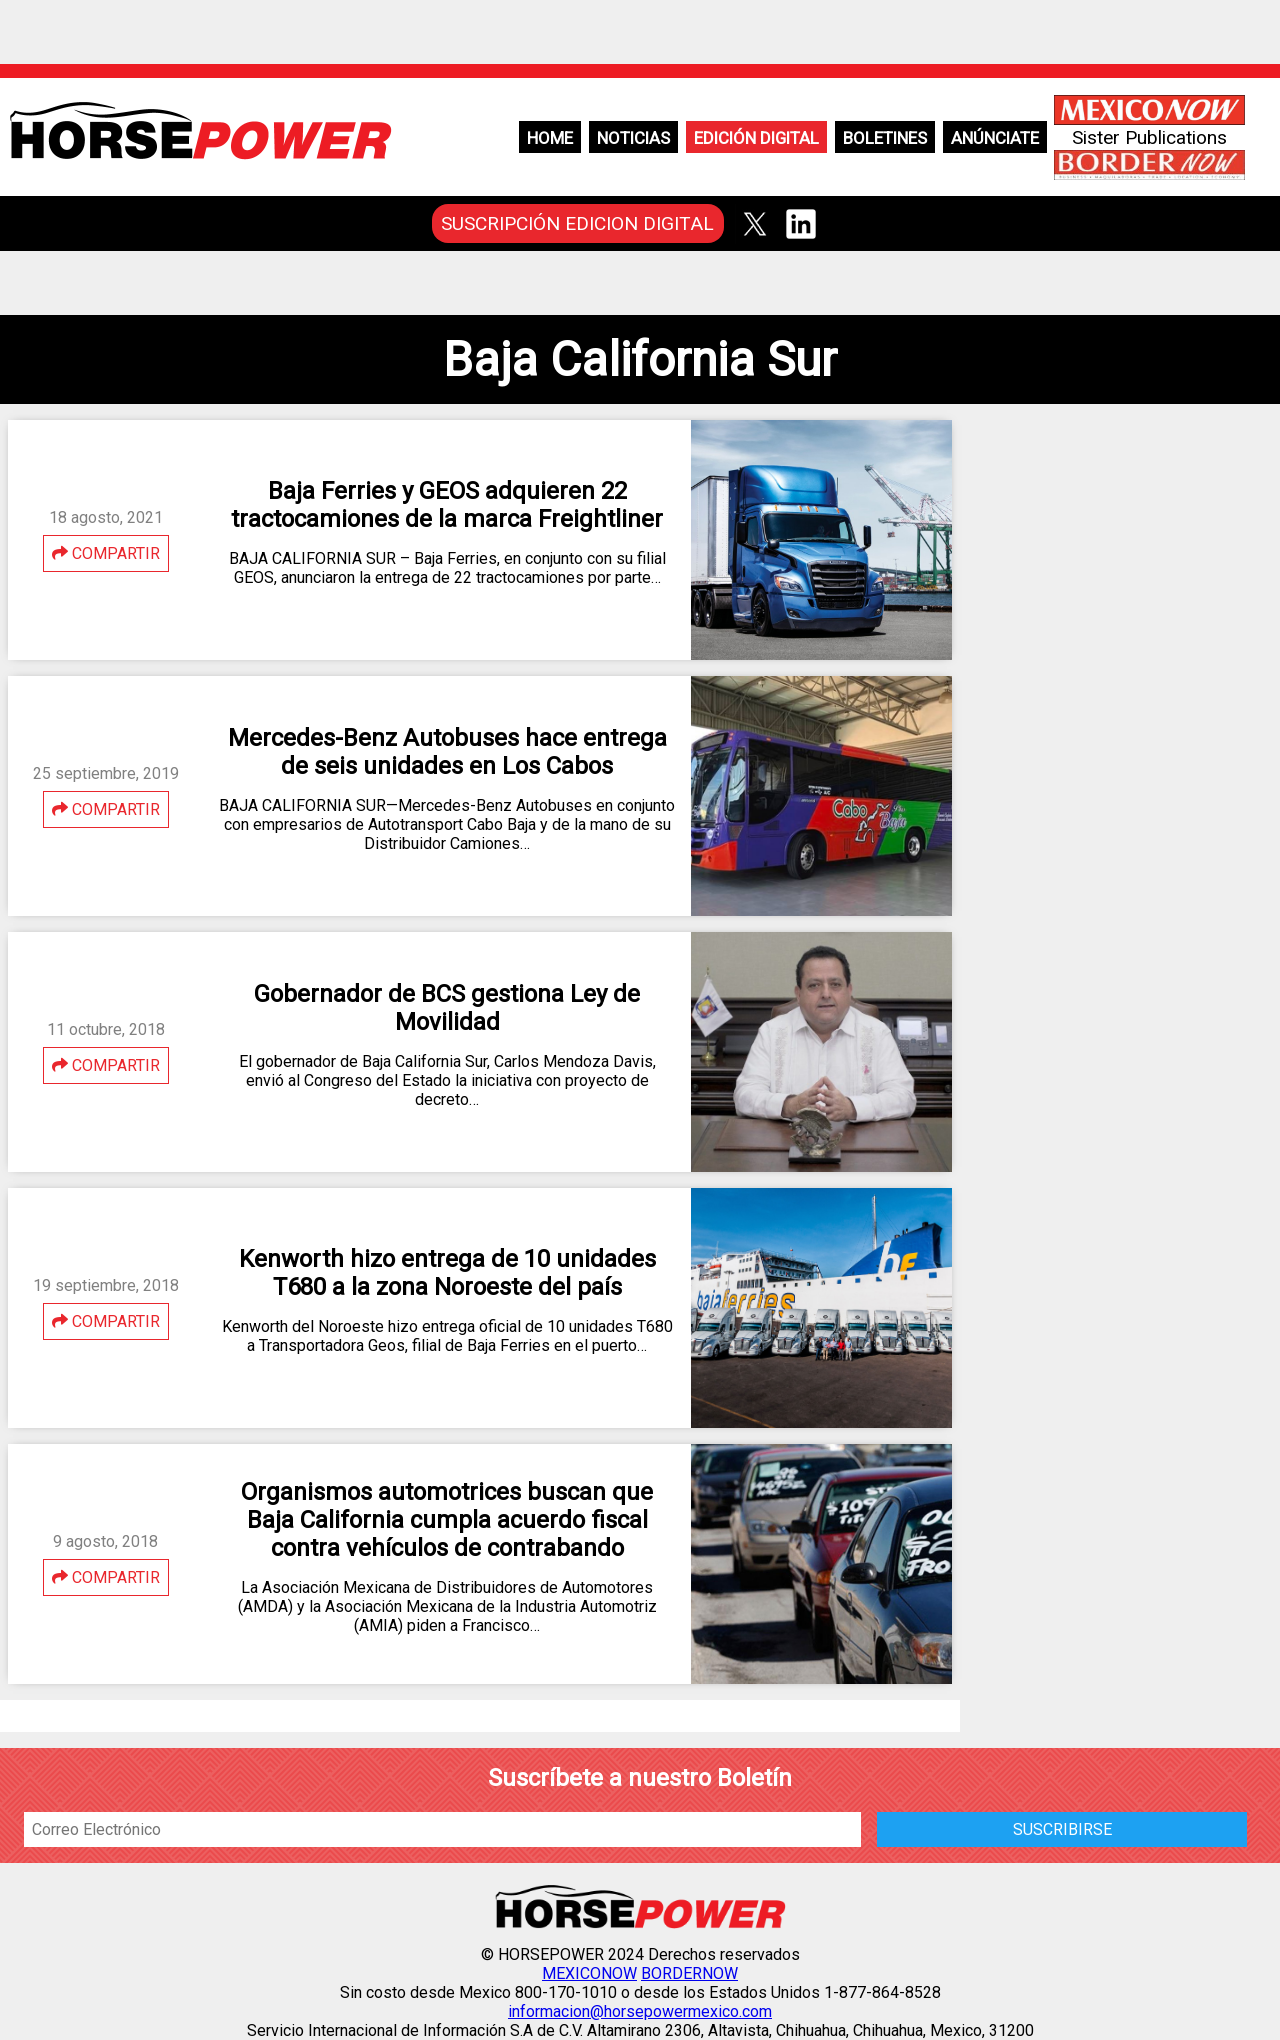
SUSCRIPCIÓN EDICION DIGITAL (577, 223)
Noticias (633, 138)
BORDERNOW (689, 1973)
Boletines (885, 138)
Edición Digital (756, 138)
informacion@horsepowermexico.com (640, 2011)
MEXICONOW (589, 1973)
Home (550, 138)
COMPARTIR (106, 553)
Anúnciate (995, 138)
